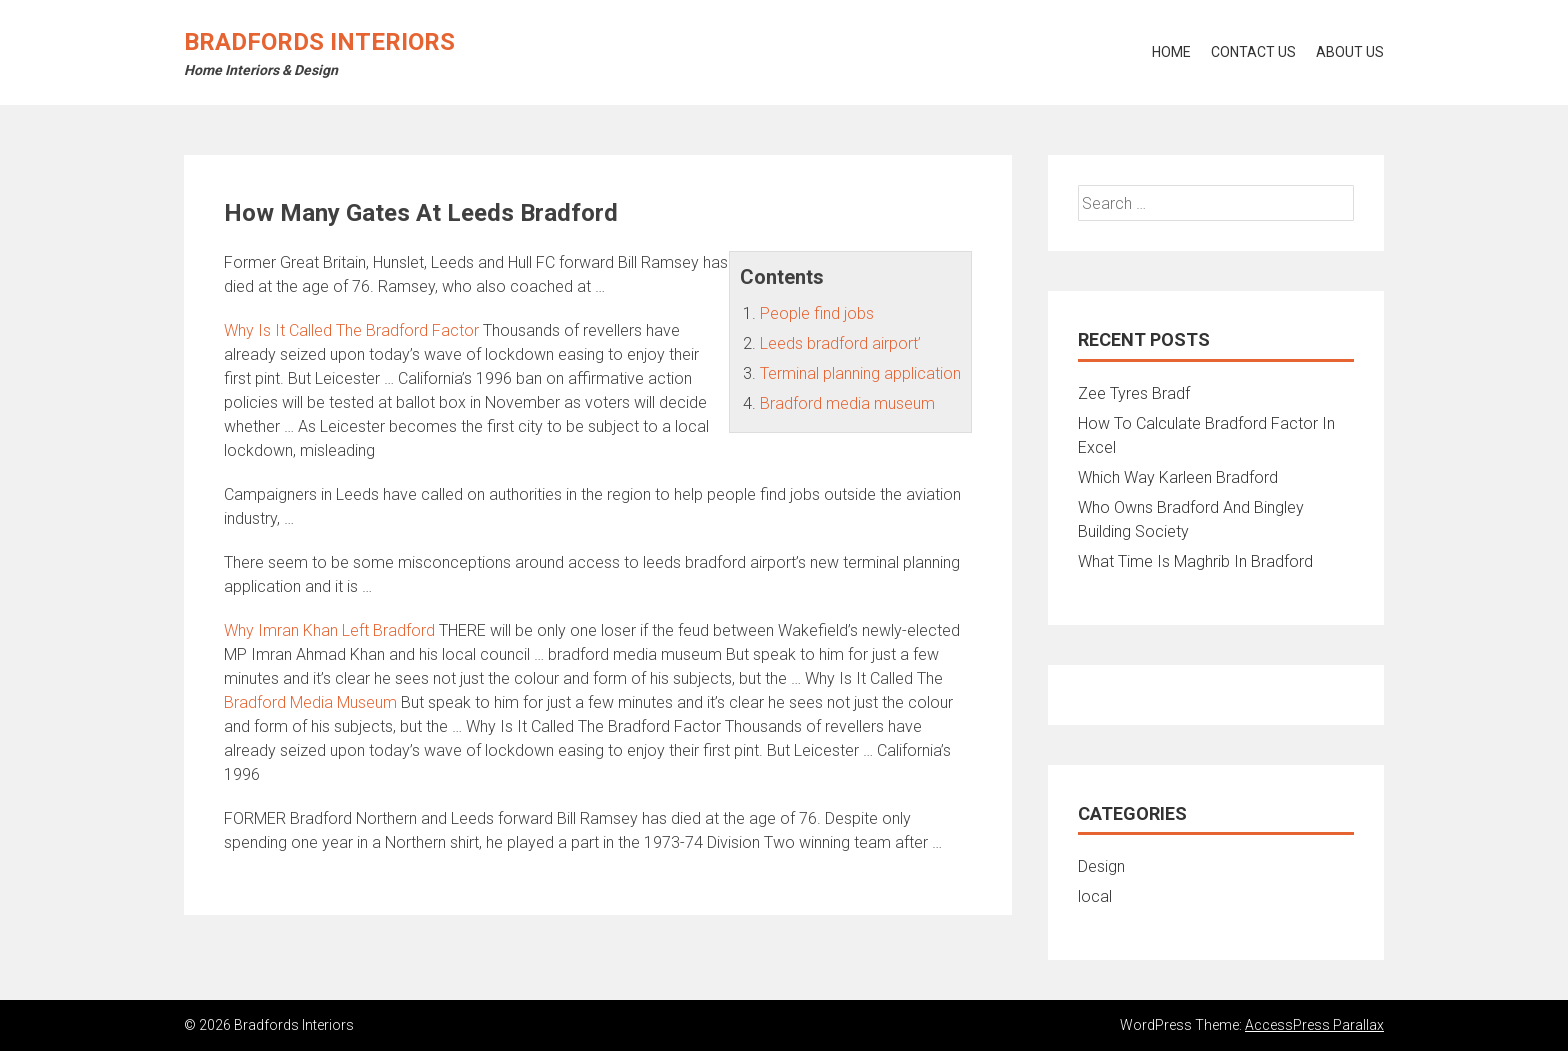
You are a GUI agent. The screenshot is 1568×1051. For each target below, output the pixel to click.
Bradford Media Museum (310, 702)
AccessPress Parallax (1314, 1025)
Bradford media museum (847, 403)
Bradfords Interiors (319, 42)
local (1095, 896)
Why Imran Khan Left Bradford (329, 630)
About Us (1350, 52)
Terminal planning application (860, 373)
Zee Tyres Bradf (1134, 393)
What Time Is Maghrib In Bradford (1195, 561)
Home (1171, 52)
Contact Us (1253, 52)
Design (1101, 866)
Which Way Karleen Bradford (1178, 477)
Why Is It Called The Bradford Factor (351, 330)
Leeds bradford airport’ (840, 343)
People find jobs (817, 313)
